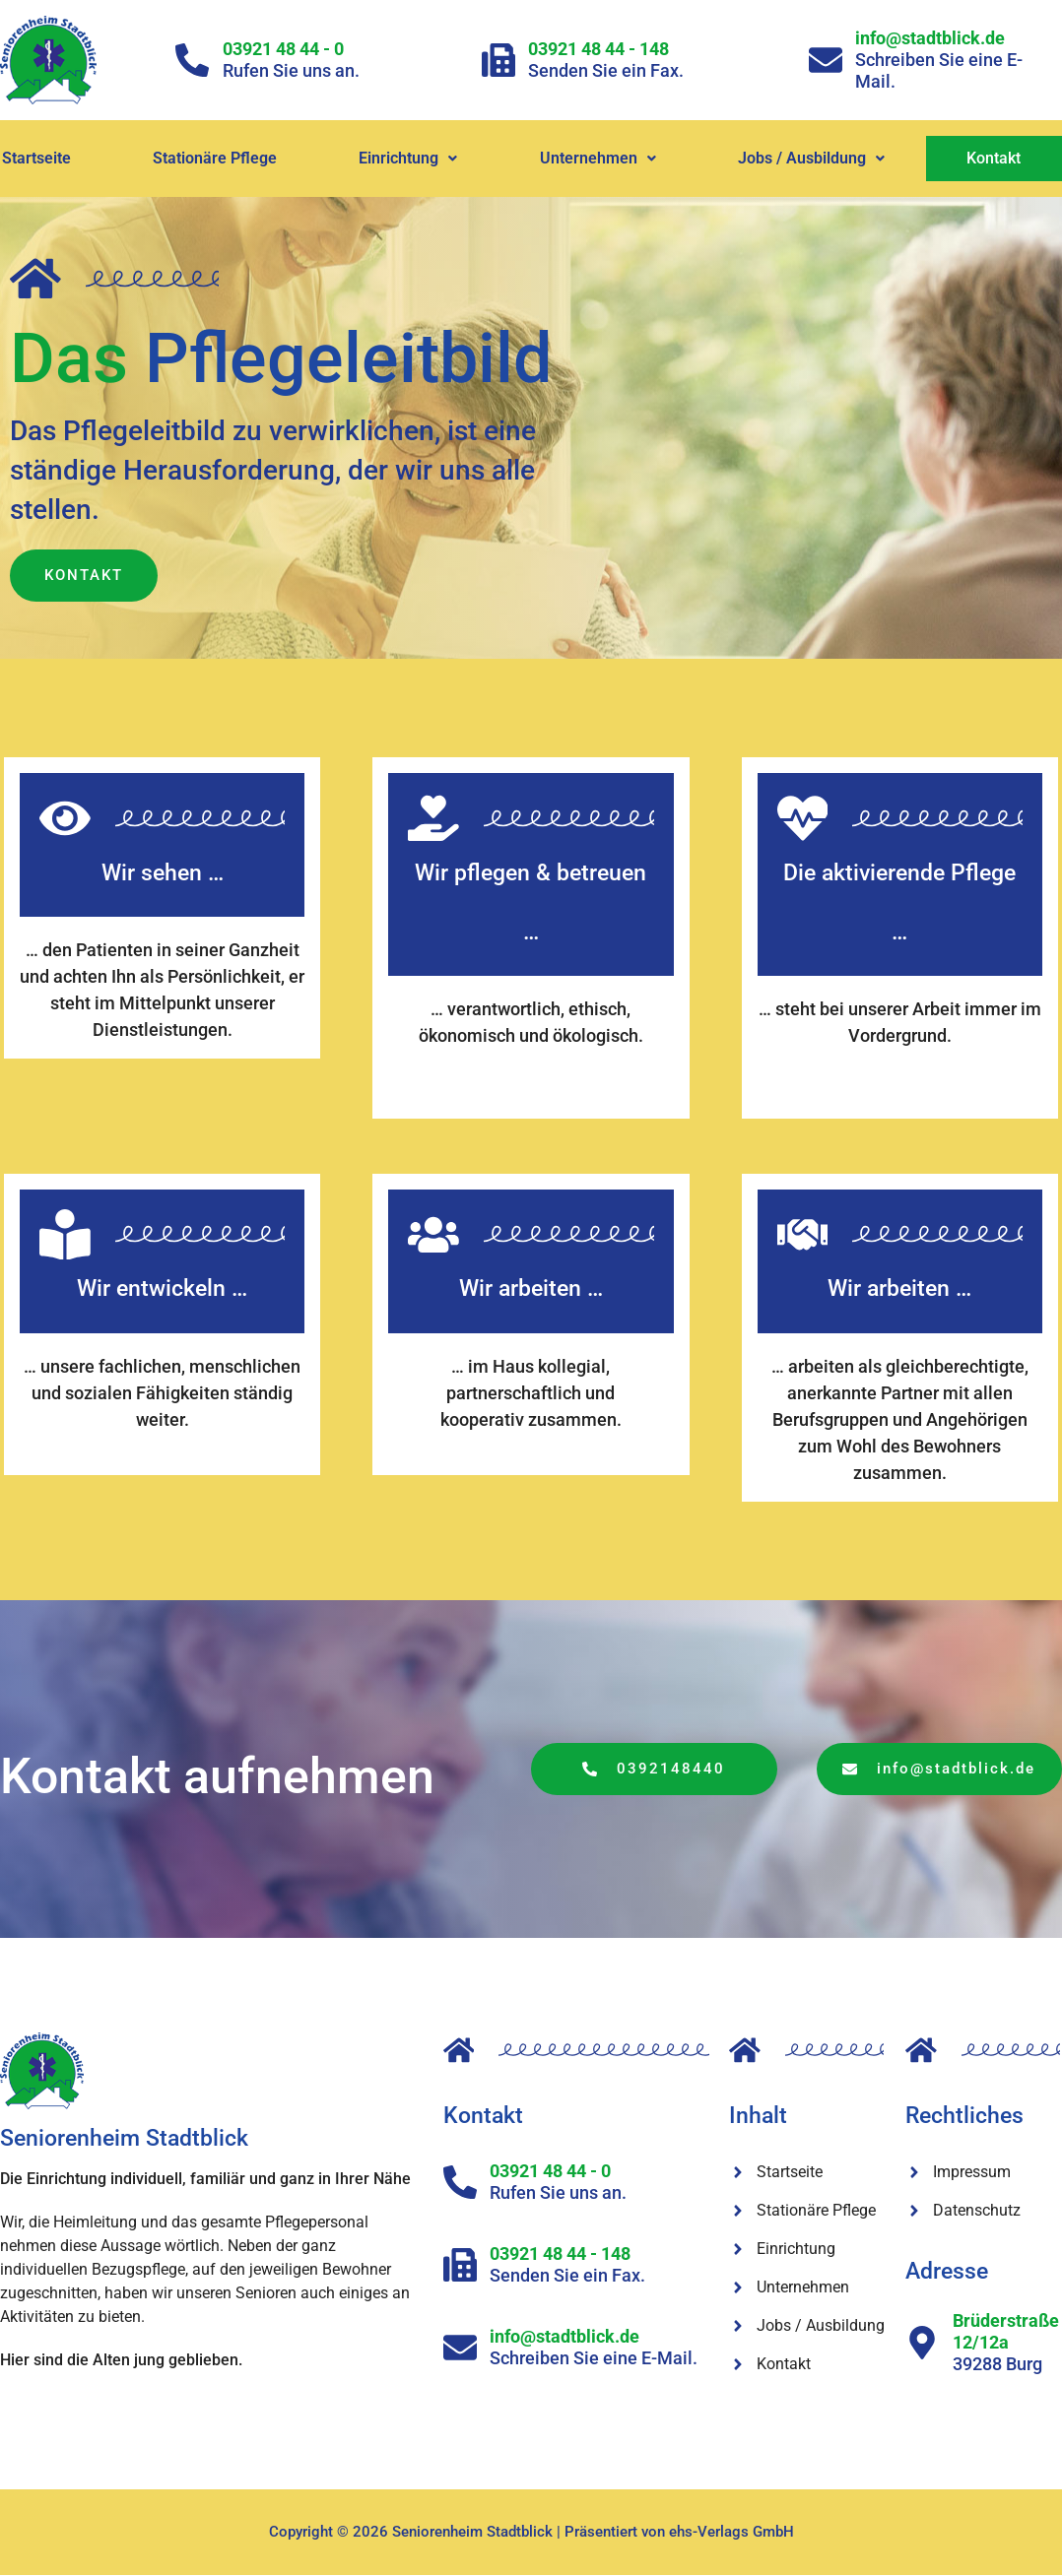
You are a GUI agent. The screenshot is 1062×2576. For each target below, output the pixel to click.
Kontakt (995, 157)
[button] (409, 158)
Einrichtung (410, 158)
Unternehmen (599, 158)
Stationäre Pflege (216, 158)
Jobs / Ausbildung (813, 158)
